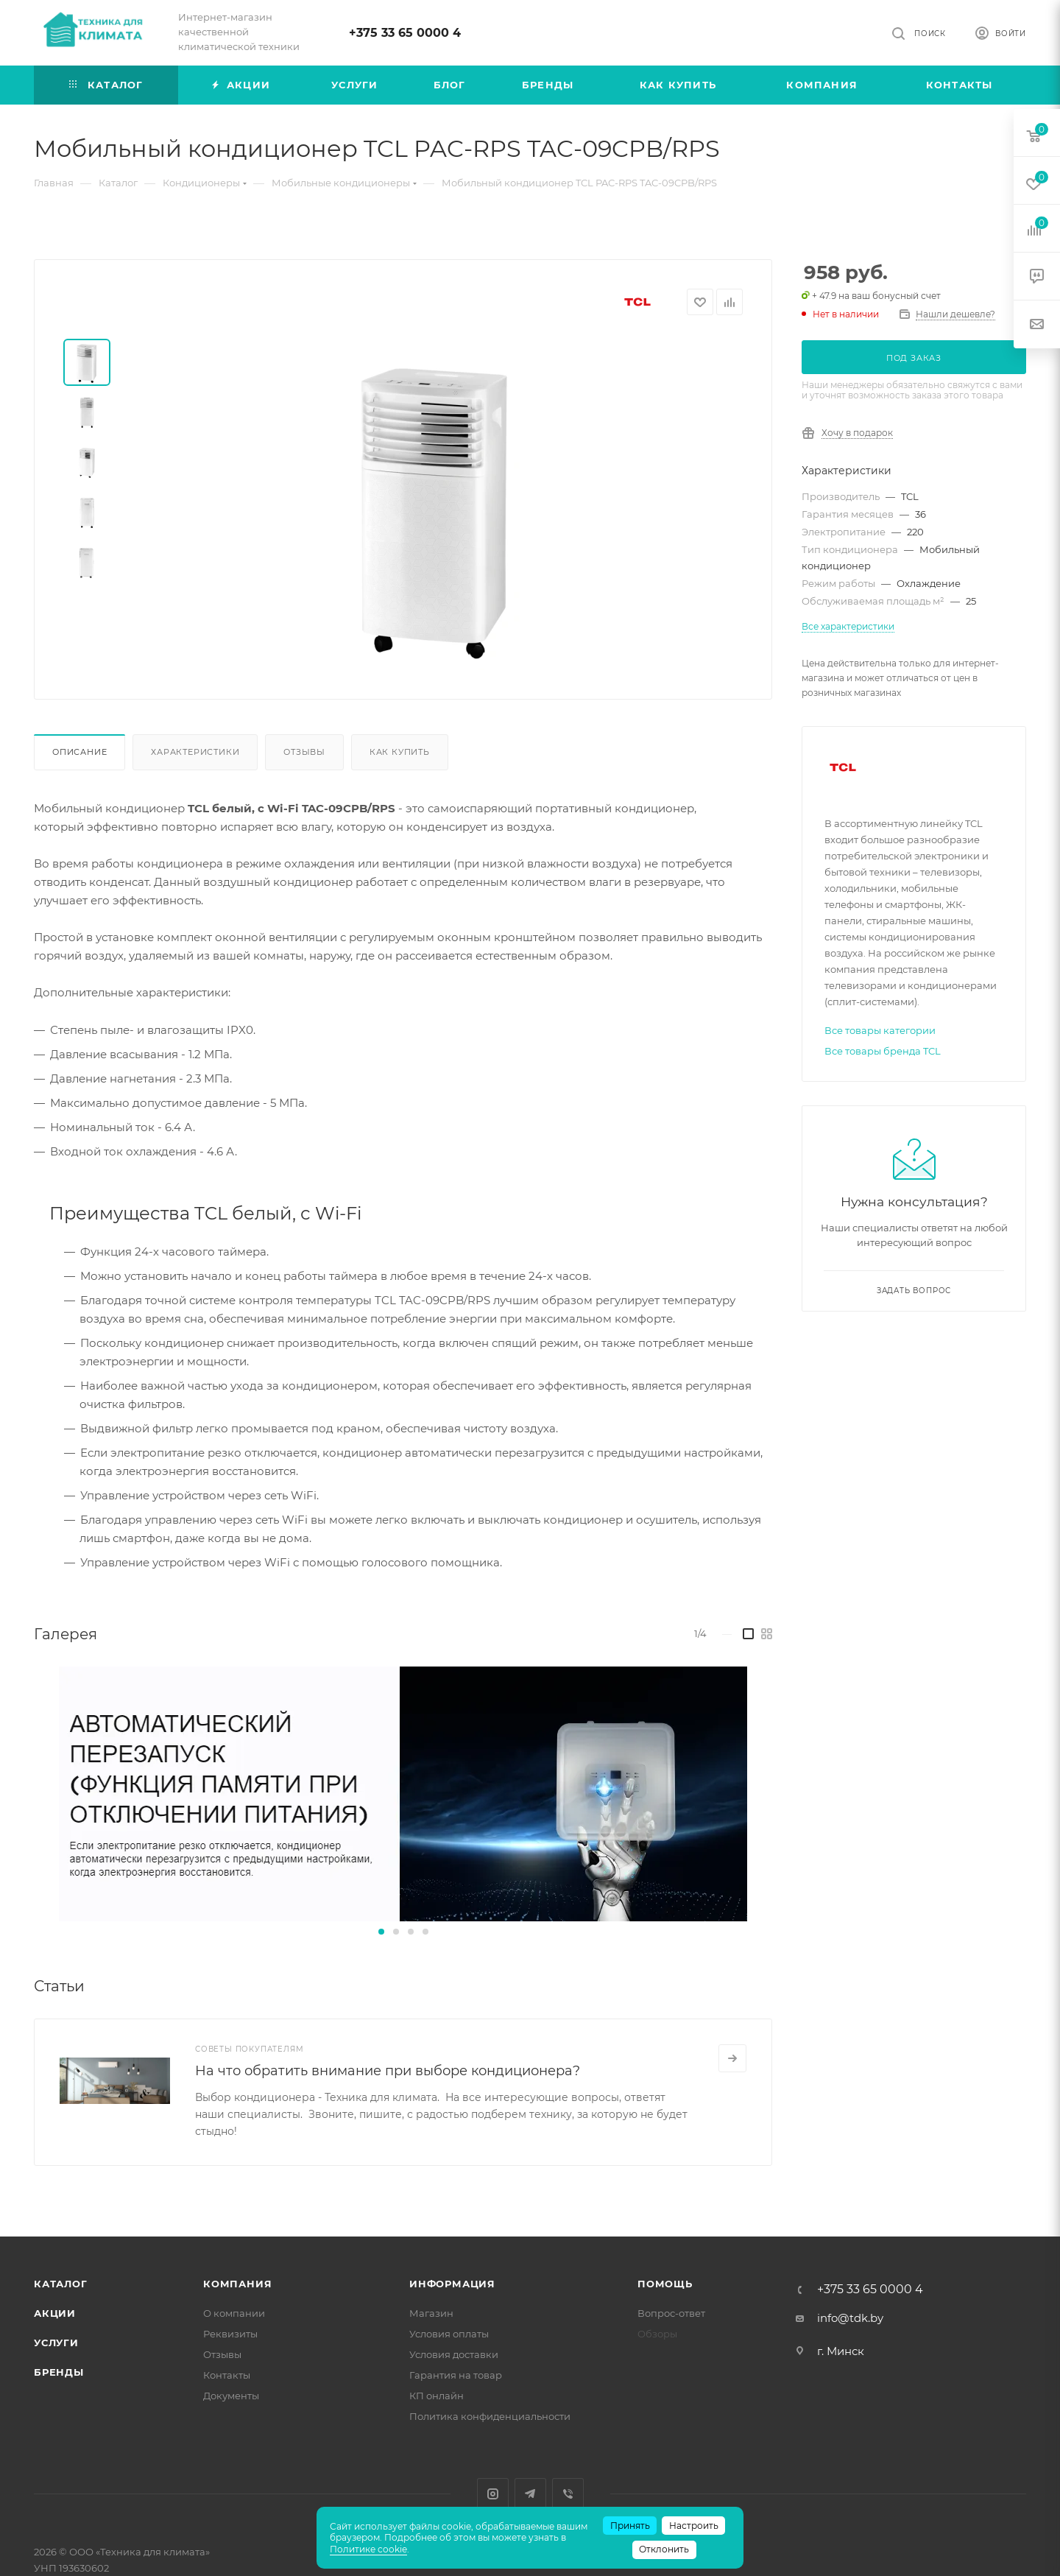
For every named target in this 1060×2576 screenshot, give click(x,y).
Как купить (400, 752)
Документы (231, 2395)
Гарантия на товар (455, 2375)
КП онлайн (436, 2395)
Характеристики (195, 752)
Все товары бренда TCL (882, 1051)
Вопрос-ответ (671, 2313)
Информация (452, 2284)
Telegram (530, 2494)
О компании (234, 2313)
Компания (237, 2284)
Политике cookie (368, 2549)
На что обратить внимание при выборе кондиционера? (387, 2071)
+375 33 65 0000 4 (405, 33)
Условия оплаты (449, 2334)
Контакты (226, 2375)
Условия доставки (453, 2354)
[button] (381, 1931)
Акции (55, 2313)
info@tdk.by (850, 2318)
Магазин (431, 2313)
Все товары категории (880, 1030)
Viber (568, 2494)
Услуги (56, 2342)
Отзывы (304, 752)
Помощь (665, 2284)
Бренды (59, 2372)
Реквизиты (230, 2334)
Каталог (61, 2284)
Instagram (493, 2494)
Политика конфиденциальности (489, 2416)
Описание (79, 752)
